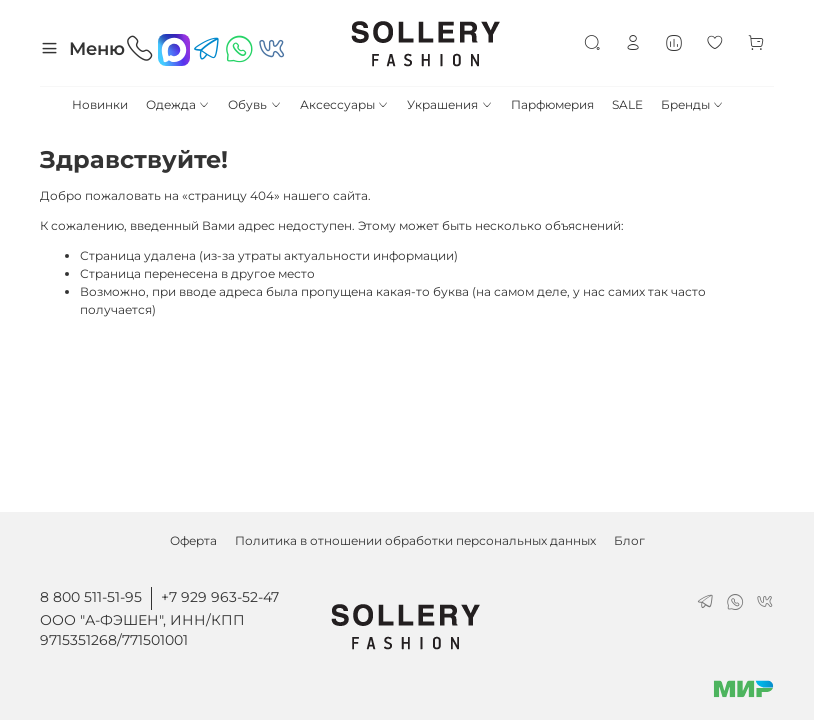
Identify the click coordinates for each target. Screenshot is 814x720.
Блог (629, 540)
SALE (627, 104)
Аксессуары (344, 104)
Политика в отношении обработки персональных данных (415, 540)
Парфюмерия (552, 104)
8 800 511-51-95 (91, 597)
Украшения (449, 104)
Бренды (692, 104)
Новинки (100, 104)
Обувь (254, 104)
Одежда (178, 104)
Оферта (193, 540)
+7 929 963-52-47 (220, 597)
